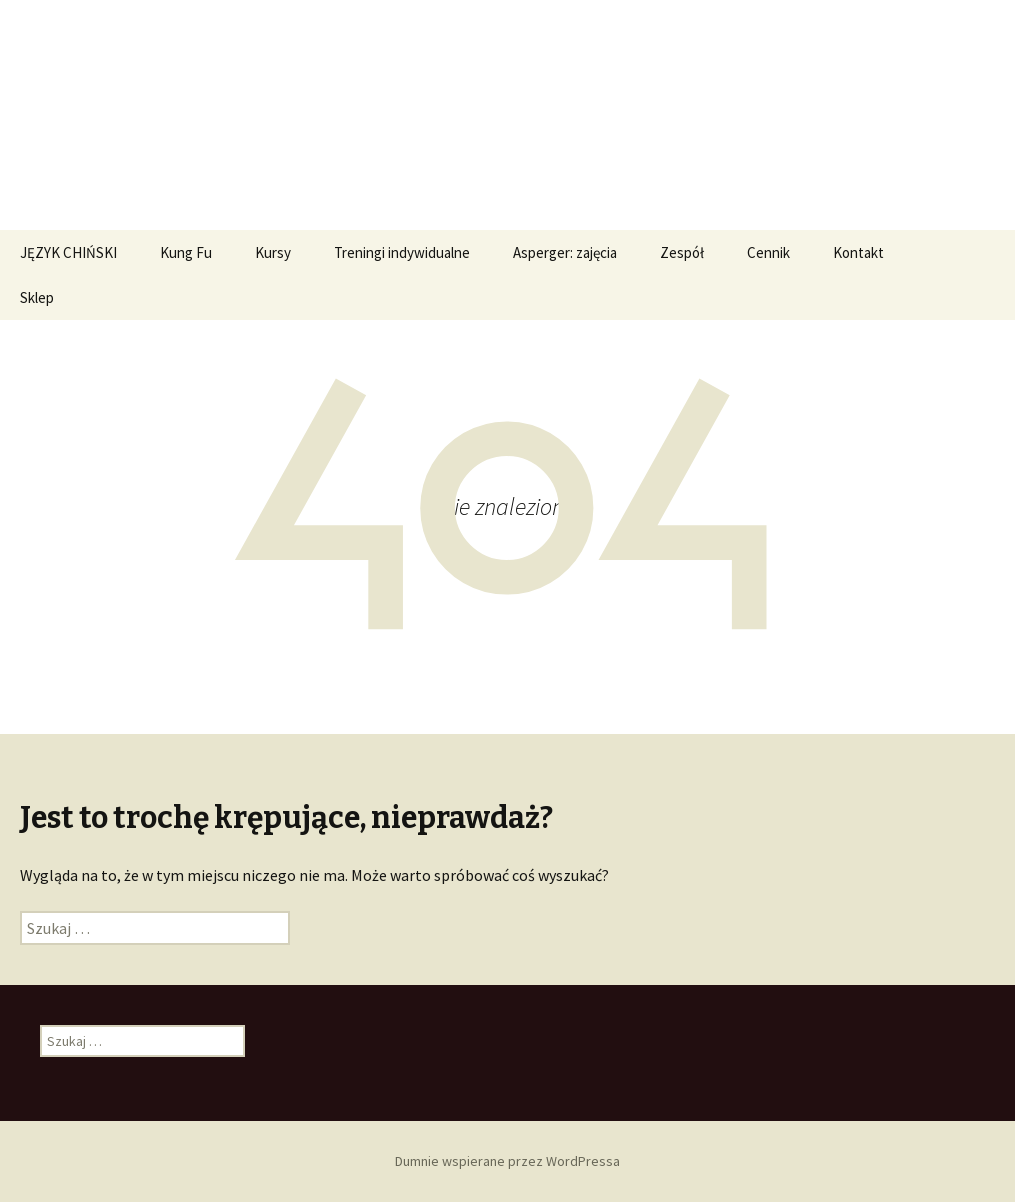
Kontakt (858, 252)
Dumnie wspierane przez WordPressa (507, 1161)
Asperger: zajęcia (565, 252)
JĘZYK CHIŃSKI (68, 252)
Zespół (682, 252)
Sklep (37, 297)
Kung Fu (186, 252)
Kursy (273, 252)
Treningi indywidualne (402, 252)
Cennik (768, 252)
